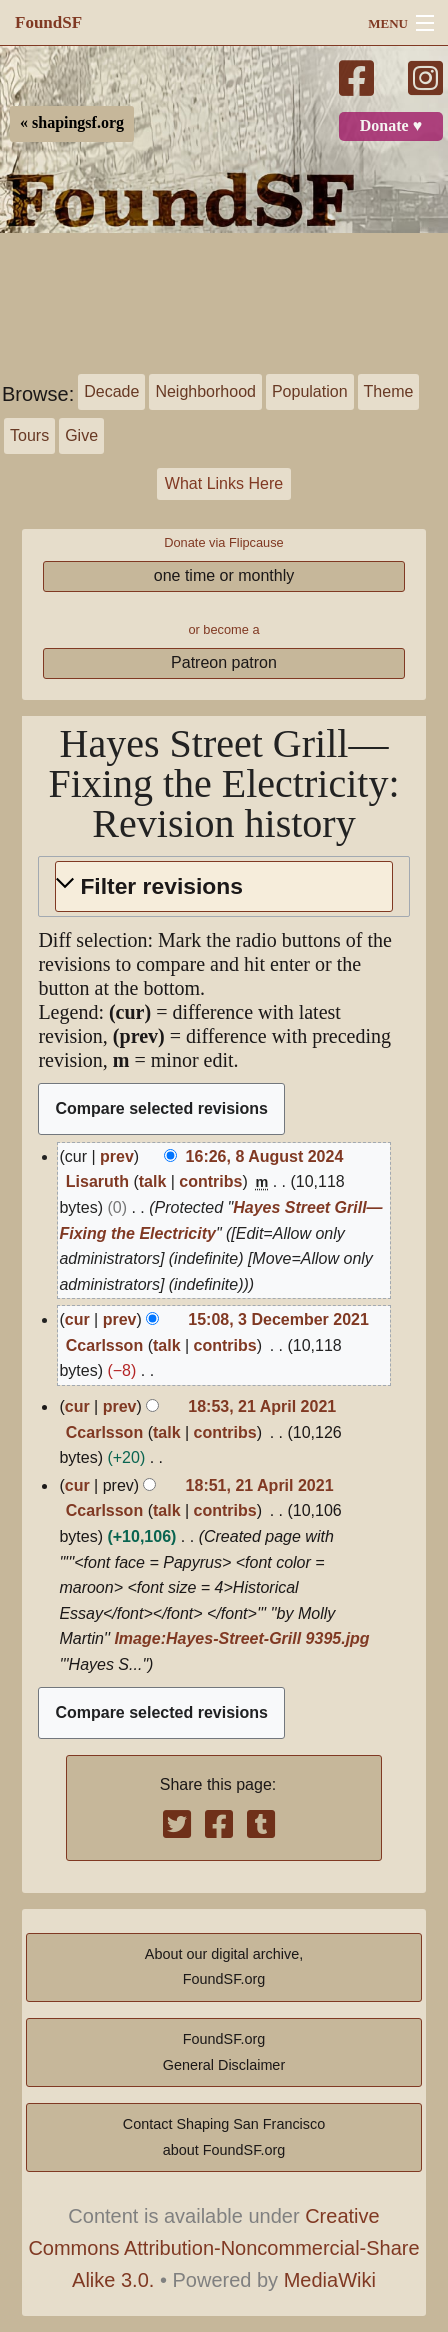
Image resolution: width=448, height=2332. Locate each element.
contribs (210, 1181)
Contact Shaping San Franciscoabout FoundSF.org (224, 2137)
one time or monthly (224, 575)
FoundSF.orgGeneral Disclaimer (224, 2052)
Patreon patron (224, 662)
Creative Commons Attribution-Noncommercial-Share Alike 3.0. (223, 2248)
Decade (111, 391)
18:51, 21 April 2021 (260, 1485)
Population (310, 391)
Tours (29, 435)
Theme (389, 391)
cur (77, 1319)
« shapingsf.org (72, 123)
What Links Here (224, 483)
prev (117, 1156)
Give (81, 435)
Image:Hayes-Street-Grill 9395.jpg (241, 1638)
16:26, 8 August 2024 (265, 1156)
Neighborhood (205, 391)
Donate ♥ (391, 126)
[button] (223, 886)
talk (153, 1181)
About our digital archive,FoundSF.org (224, 1967)
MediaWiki (330, 2280)
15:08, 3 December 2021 (278, 1319)
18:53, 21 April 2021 (262, 1406)
